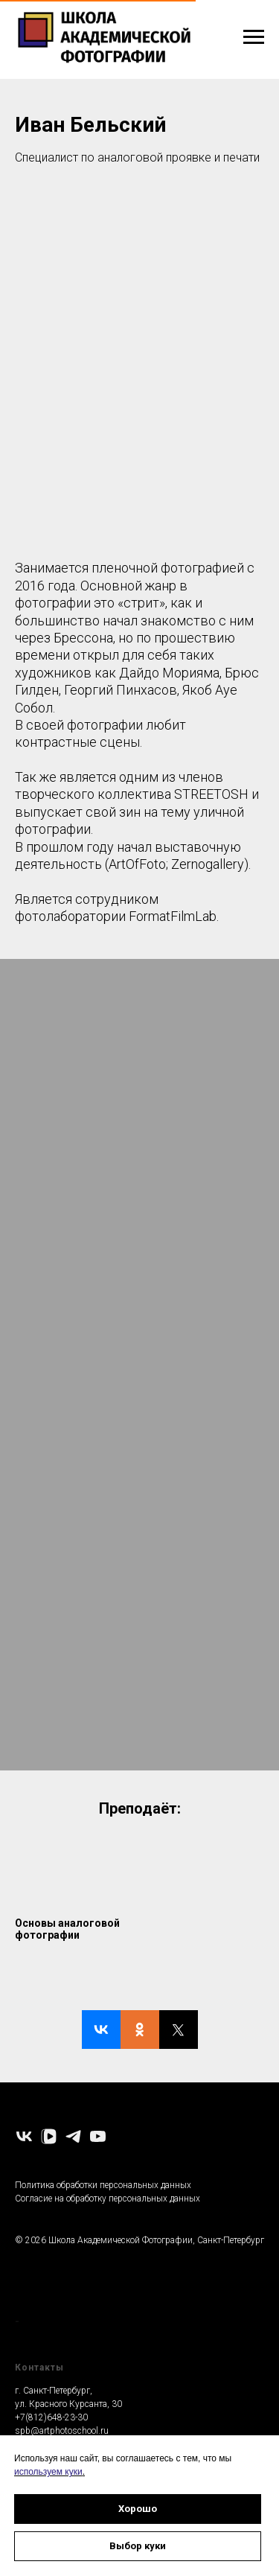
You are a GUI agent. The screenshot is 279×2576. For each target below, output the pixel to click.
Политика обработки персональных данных (103, 2185)
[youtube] (98, 2136)
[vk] (24, 2136)
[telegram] (73, 2136)
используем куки (48, 2472)
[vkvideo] (48, 2136)
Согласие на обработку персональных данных (107, 2198)
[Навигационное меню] (253, 37)
